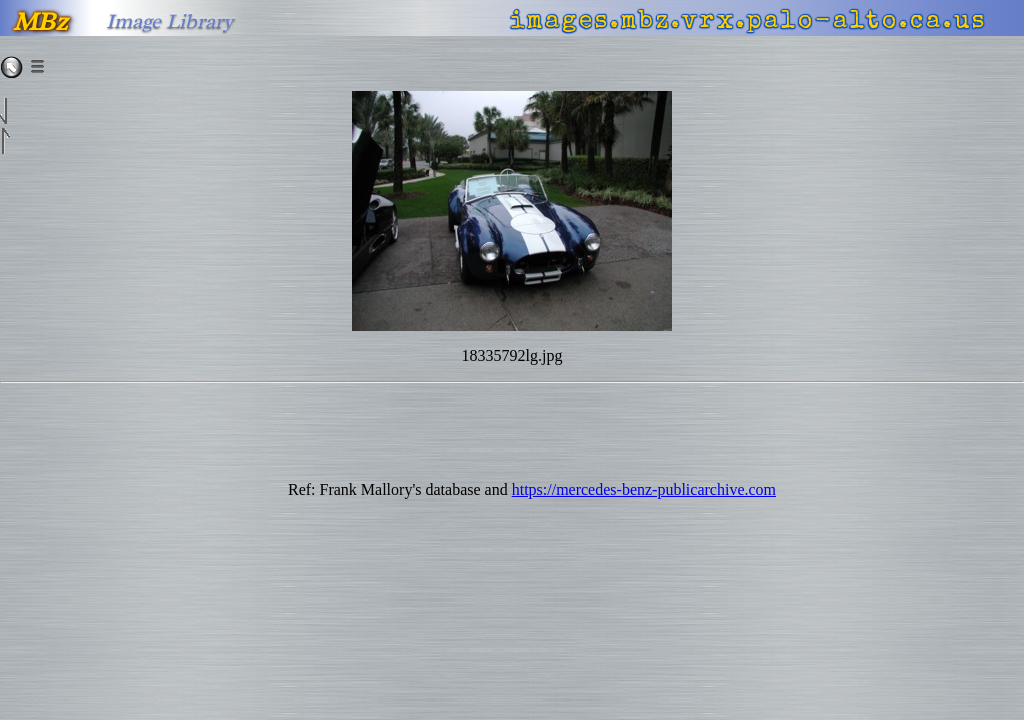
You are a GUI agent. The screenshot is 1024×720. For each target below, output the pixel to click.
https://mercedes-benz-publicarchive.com (644, 489)
